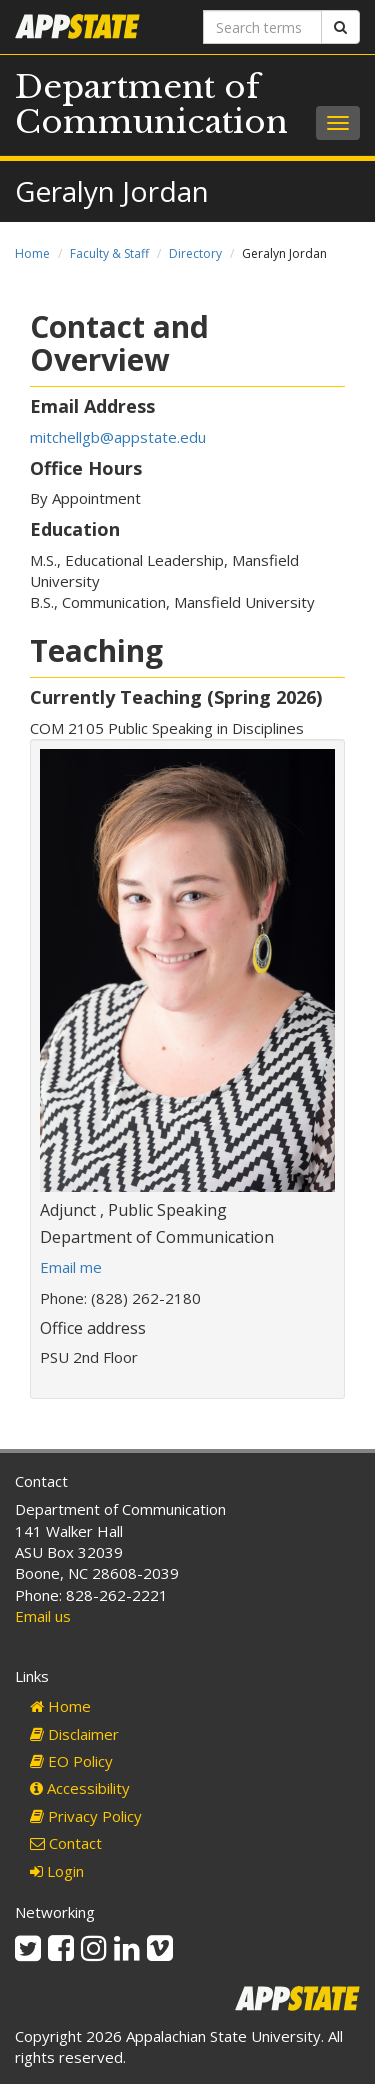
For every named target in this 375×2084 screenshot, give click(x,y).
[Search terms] (263, 27)
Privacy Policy (86, 1816)
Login (57, 1871)
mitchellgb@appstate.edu (118, 437)
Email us (43, 1616)
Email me (71, 1267)
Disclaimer (74, 1734)
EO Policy (71, 1761)
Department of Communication (151, 104)
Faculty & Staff (109, 253)
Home (32, 253)
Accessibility (80, 1788)
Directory (195, 253)
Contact (66, 1843)
